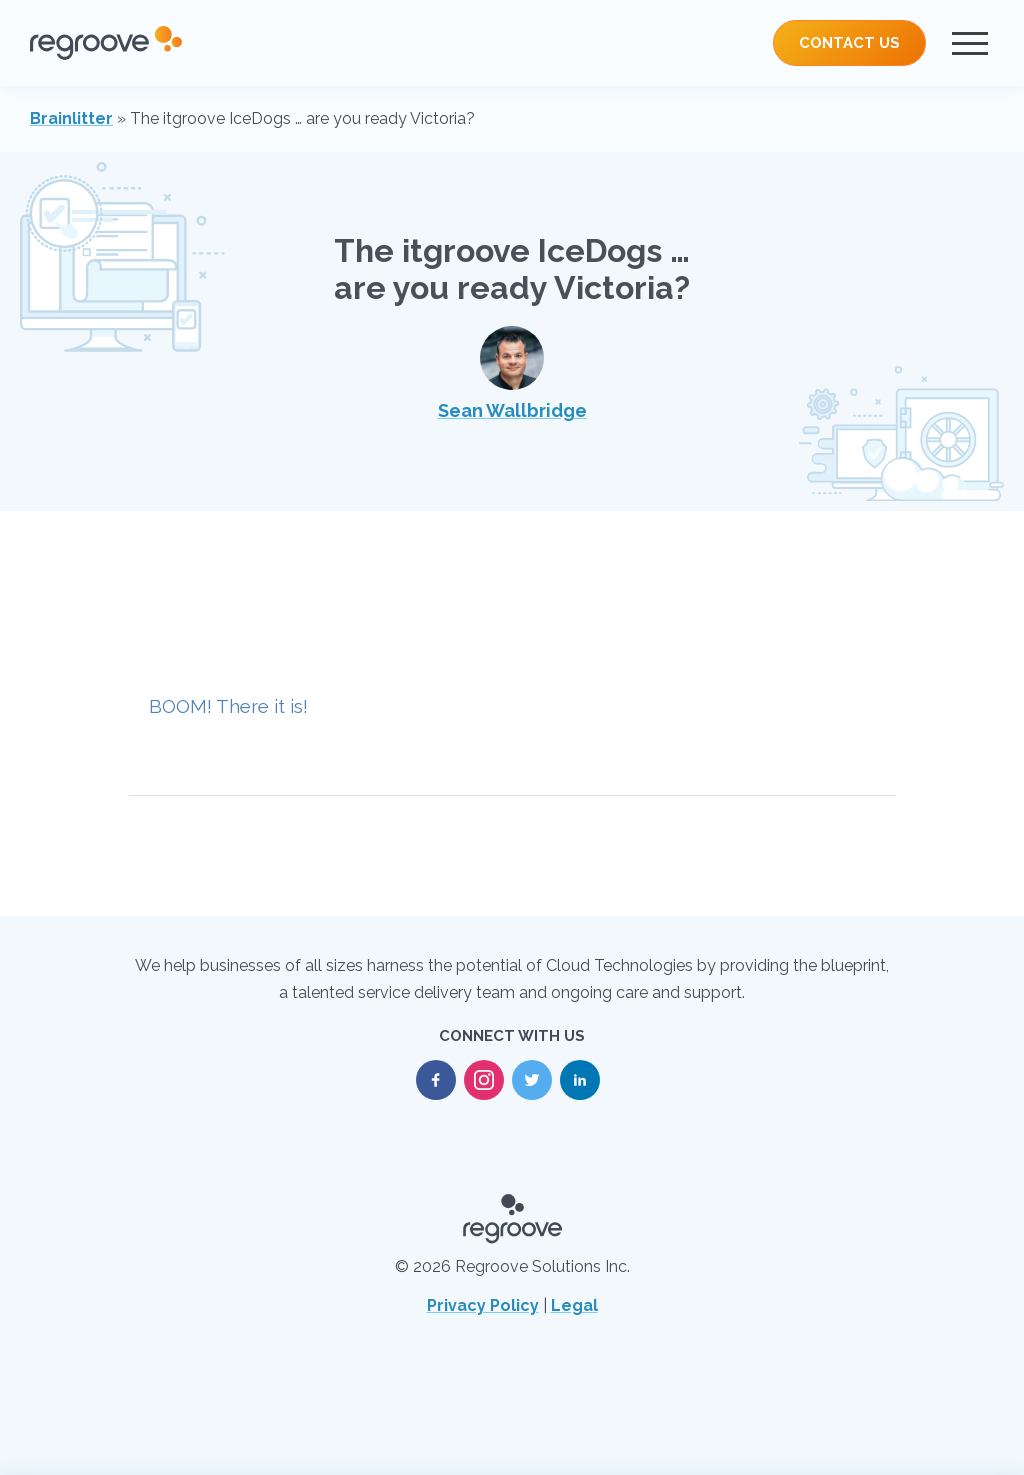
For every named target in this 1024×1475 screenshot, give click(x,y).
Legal (574, 1305)
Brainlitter (71, 118)
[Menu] (970, 43)
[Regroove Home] (106, 43)
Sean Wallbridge (512, 373)
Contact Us (849, 43)
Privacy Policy (483, 1305)
